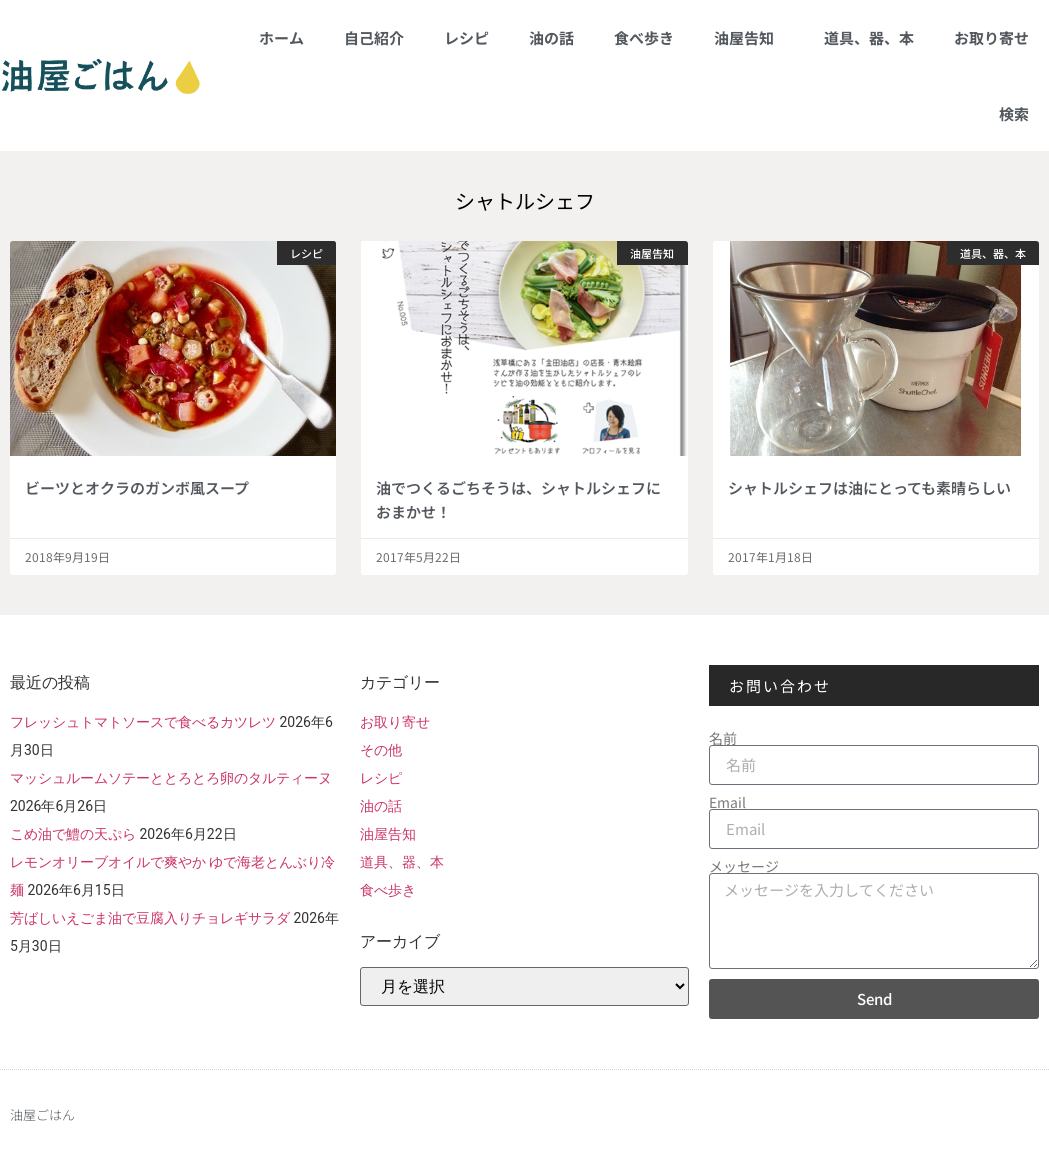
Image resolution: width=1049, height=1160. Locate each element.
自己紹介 (374, 37)
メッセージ (744, 866)
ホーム (281, 37)
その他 (381, 750)
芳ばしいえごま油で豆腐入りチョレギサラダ (150, 918)
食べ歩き (644, 37)
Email (727, 802)
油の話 (551, 37)
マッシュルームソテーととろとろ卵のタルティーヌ (171, 778)
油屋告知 (749, 37)
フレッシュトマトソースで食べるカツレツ (143, 722)
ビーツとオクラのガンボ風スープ (137, 487)
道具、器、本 (869, 37)
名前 (723, 738)
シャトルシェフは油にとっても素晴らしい (869, 487)
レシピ (466, 37)
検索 (1014, 113)
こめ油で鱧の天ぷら (73, 834)
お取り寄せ (991, 37)
